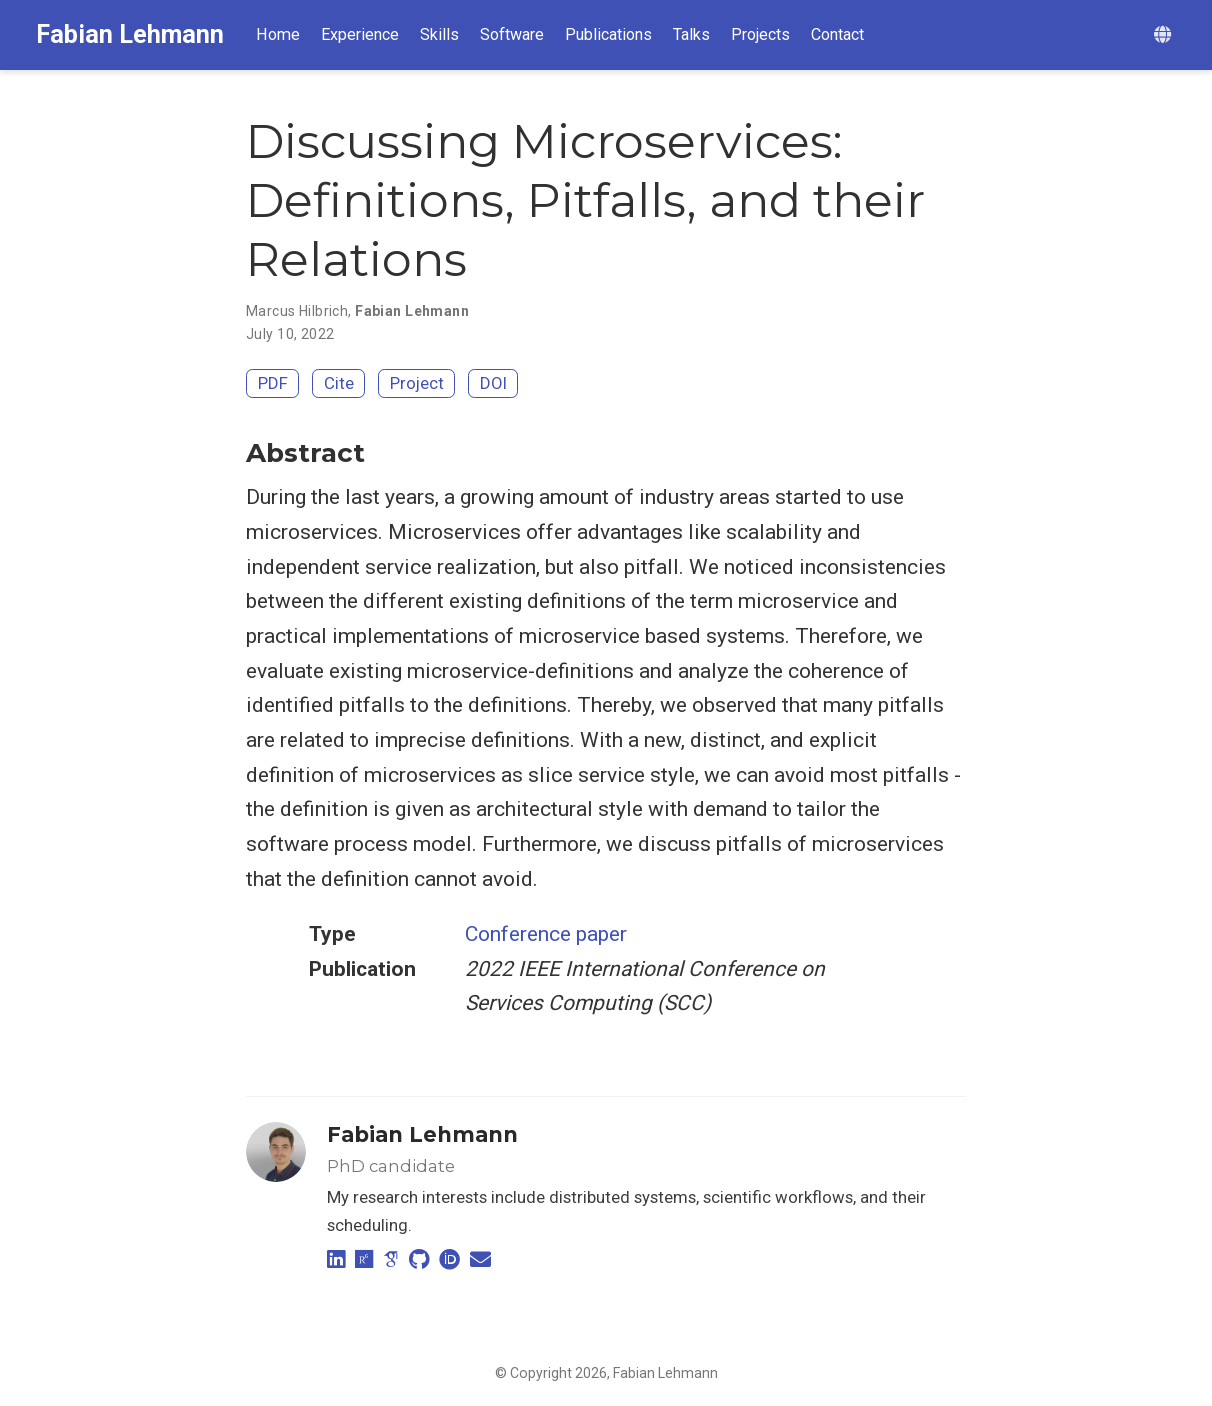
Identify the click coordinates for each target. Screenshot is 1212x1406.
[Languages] (1165, 35)
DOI (493, 383)
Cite (339, 383)
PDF (273, 383)
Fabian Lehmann (130, 34)
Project (417, 383)
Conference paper (546, 934)
